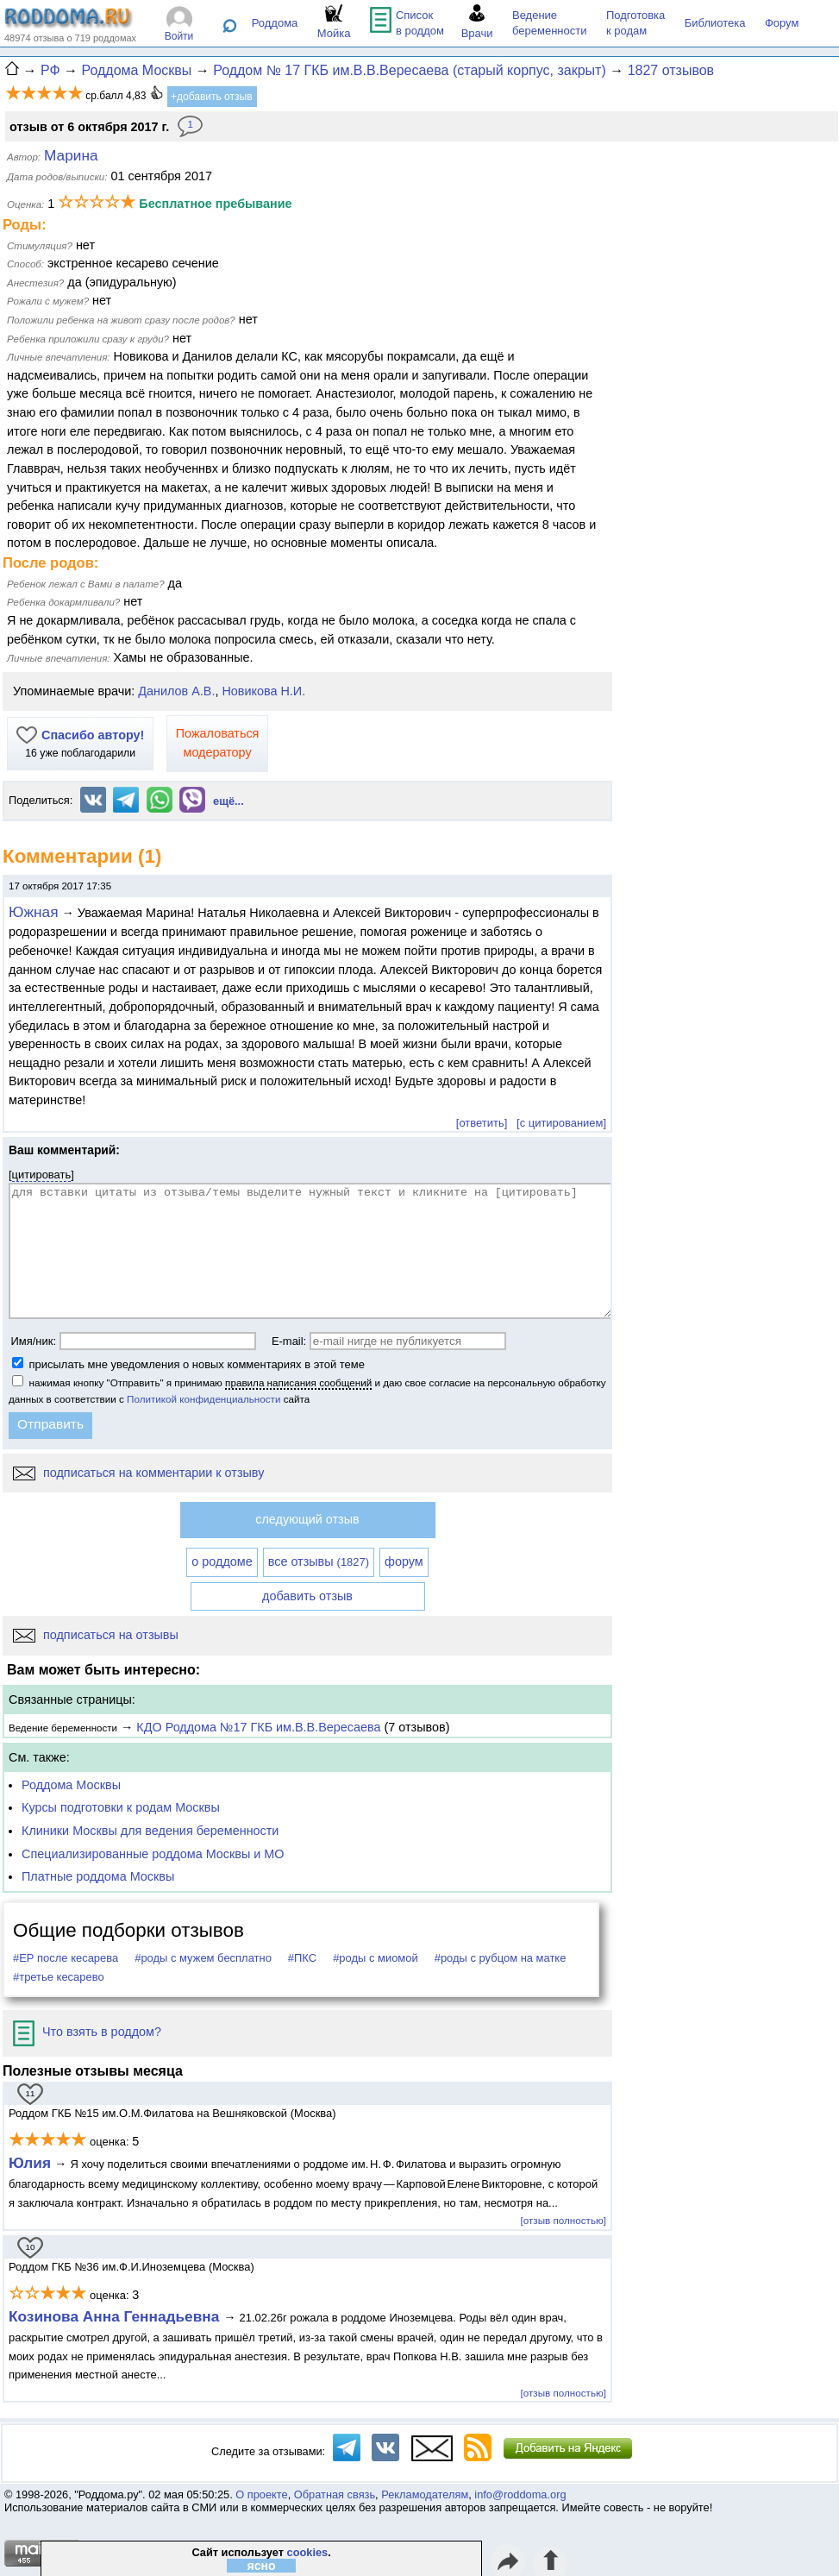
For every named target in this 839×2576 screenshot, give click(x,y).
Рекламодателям (424, 2494)
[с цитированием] (561, 1122)
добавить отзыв (307, 1596)
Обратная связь (334, 2494)
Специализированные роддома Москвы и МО (153, 1854)
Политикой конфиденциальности (203, 1398)
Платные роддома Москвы (98, 1876)
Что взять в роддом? (87, 2032)
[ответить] (481, 1122)
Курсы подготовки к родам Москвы (121, 1807)
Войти (179, 36)
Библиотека (715, 22)
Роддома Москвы (71, 1785)
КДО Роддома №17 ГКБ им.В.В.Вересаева (258, 1727)
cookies (308, 2552)
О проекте (261, 2494)
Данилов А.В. (176, 691)
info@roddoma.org (520, 2494)
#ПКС (302, 1957)
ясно (261, 2566)
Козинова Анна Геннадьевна (116, 2316)
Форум (782, 22)
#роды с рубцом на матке (501, 1957)
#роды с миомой (375, 1957)
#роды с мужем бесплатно (203, 1957)
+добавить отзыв (212, 97)
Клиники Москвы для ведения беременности (150, 1831)
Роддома (275, 22)
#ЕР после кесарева (65, 1957)
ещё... (228, 801)
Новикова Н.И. (263, 691)
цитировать (42, 1174)
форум (404, 1561)
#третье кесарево (58, 1976)
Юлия (30, 2162)
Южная (33, 911)
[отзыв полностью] (563, 2220)
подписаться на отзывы (95, 1635)
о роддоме (221, 1561)
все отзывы (318, 1561)
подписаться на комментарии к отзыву (138, 1473)
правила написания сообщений (298, 1382)
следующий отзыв (307, 1519)
